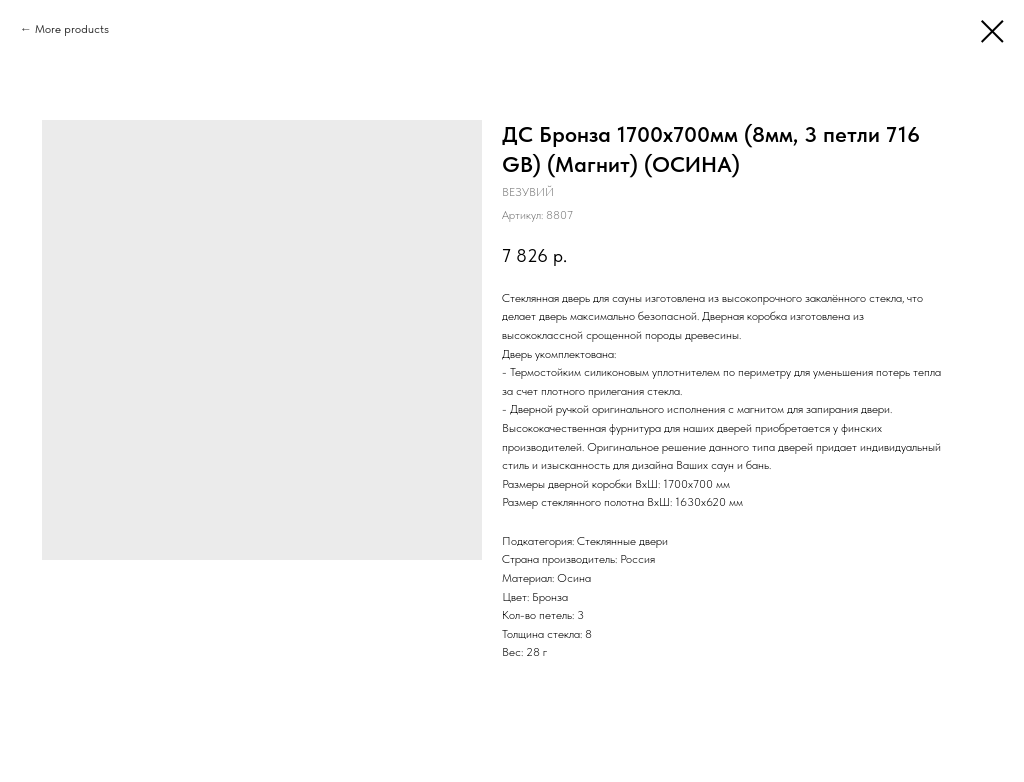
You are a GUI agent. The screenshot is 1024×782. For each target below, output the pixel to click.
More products (72, 29)
